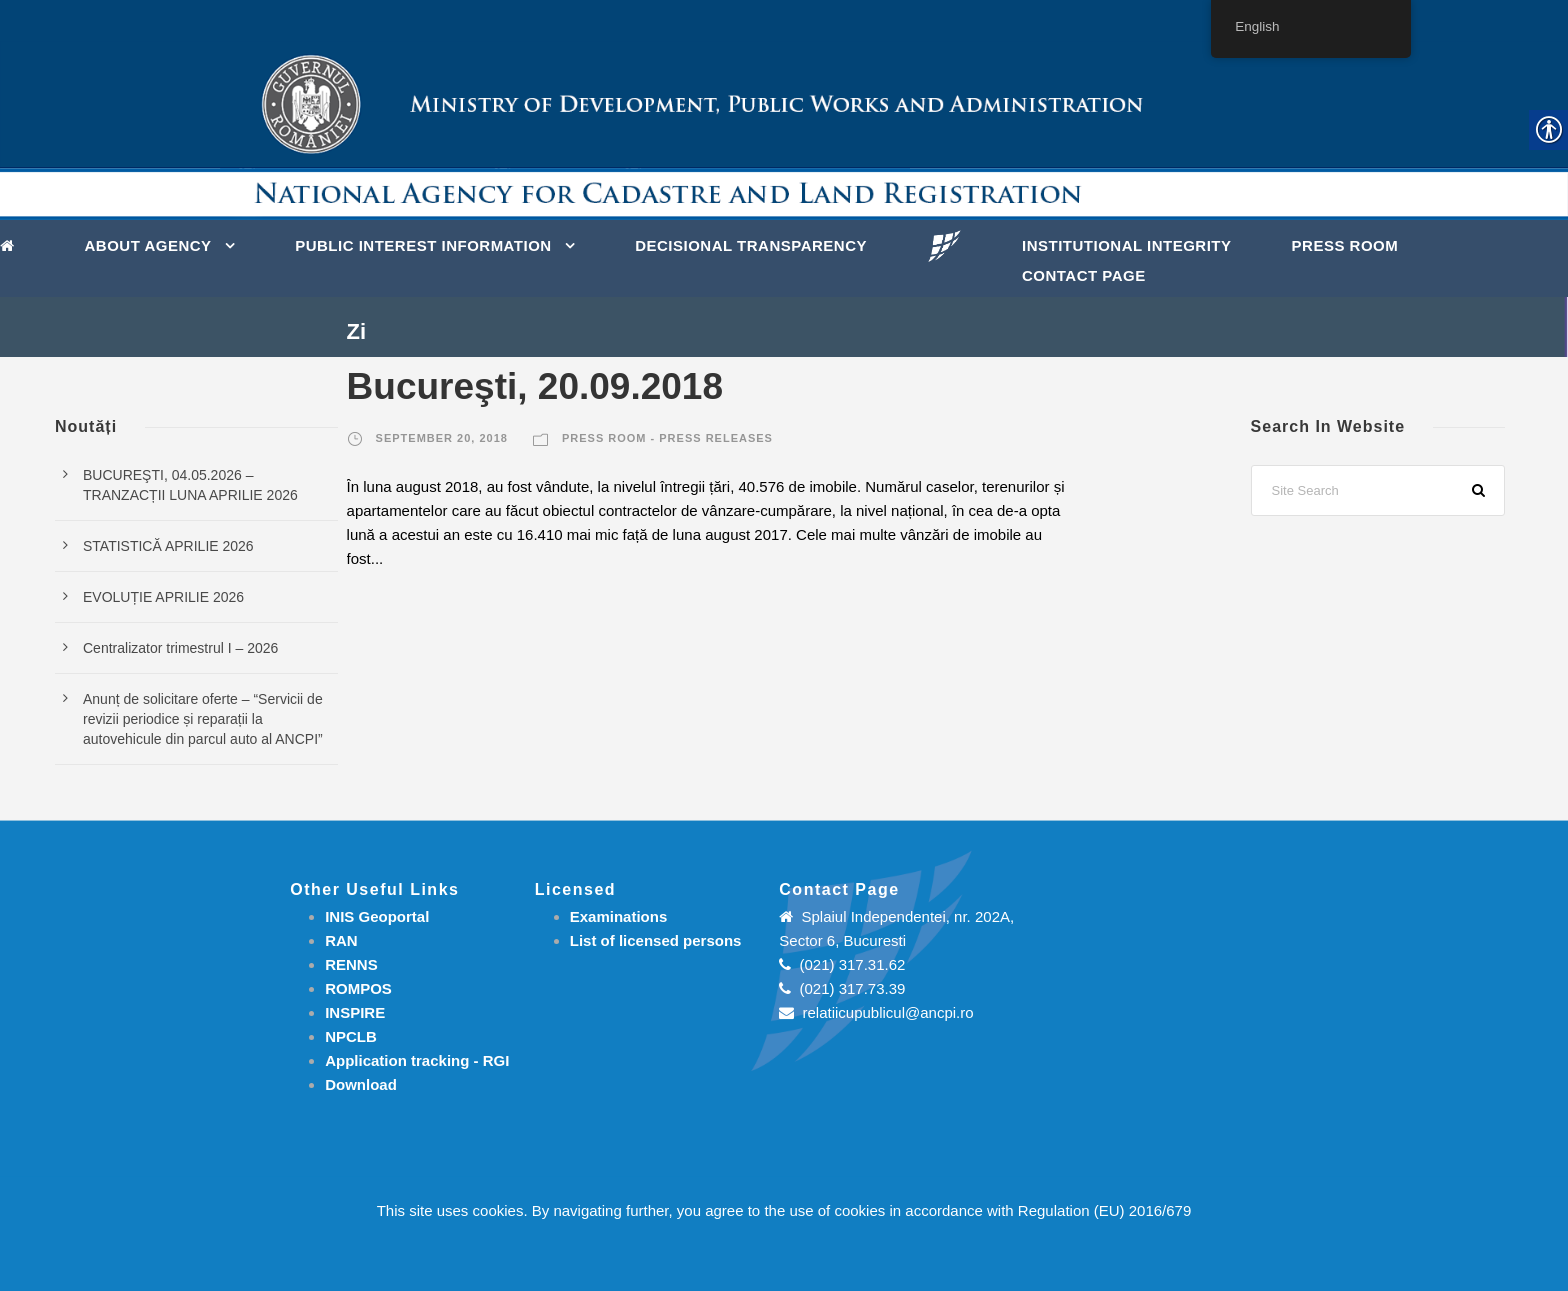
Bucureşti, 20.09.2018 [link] (535, 386)
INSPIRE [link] (355, 1012)
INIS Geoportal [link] (377, 916)
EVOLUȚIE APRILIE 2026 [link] (163, 597)
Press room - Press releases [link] (667, 438)
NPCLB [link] (351, 1036)
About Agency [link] (148, 245)
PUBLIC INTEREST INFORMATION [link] (423, 245)
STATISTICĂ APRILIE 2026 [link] (168, 546)
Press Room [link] (1345, 245)
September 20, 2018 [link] (442, 438)
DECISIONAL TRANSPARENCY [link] (751, 245)
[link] (12, 244)
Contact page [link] (1084, 275)
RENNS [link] (351, 964)
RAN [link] (341, 940)
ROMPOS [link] (358, 988)
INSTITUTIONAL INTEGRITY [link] (1127, 245)
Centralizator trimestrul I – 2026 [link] (180, 648)
